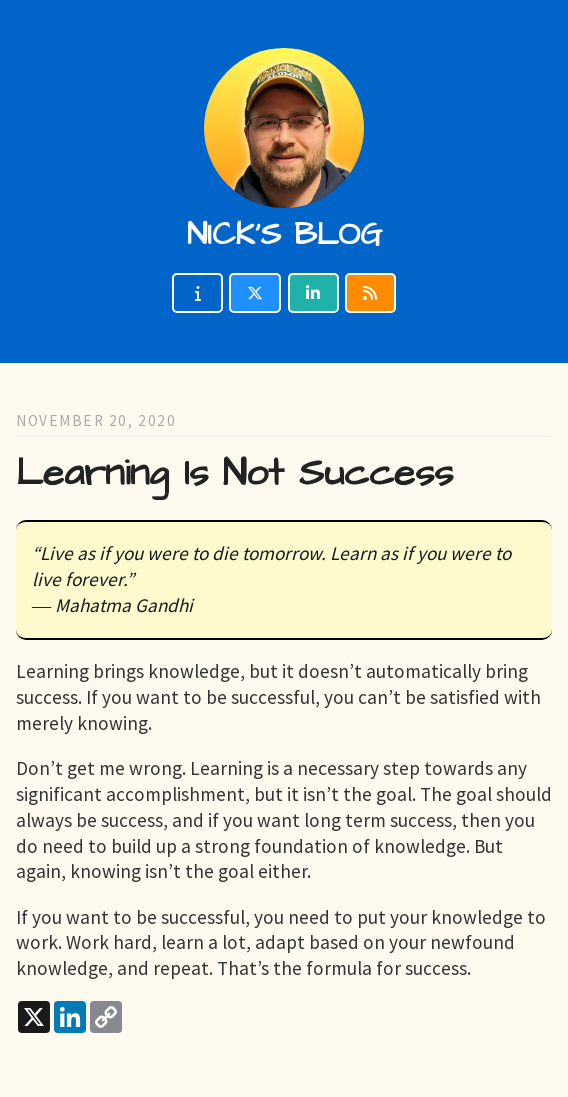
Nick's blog (284, 234)
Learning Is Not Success (234, 473)
